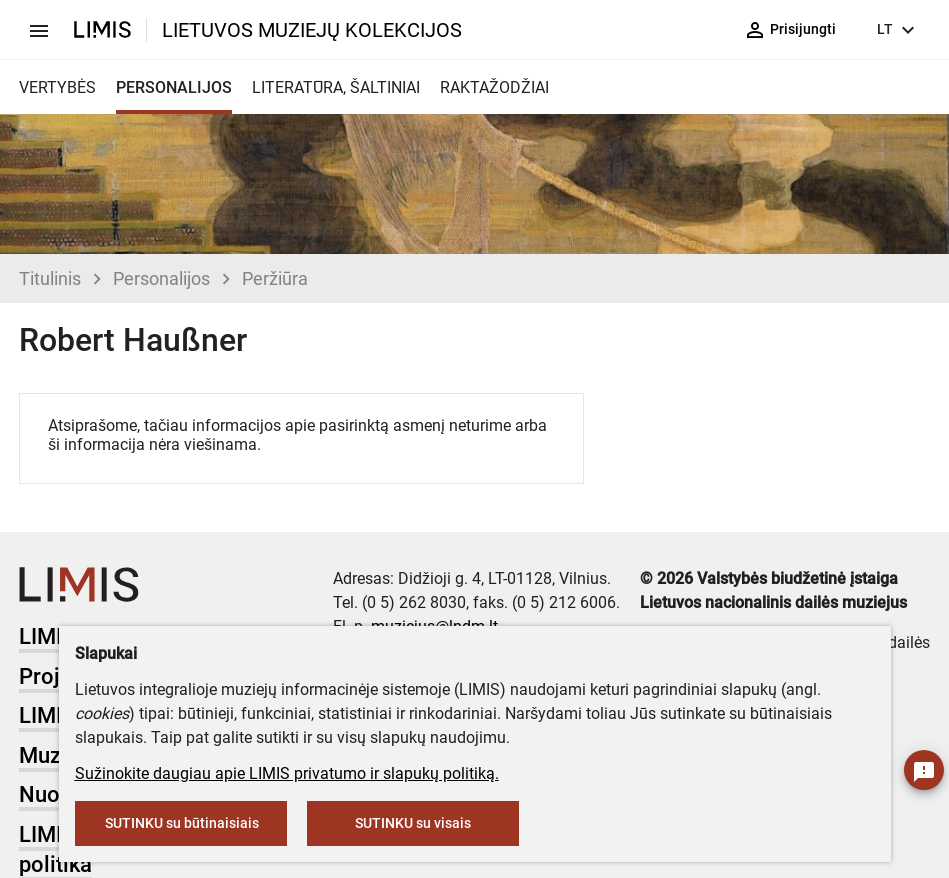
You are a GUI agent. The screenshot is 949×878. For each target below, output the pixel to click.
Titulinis (50, 278)
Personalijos (161, 278)
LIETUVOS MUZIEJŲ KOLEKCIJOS (312, 30)
